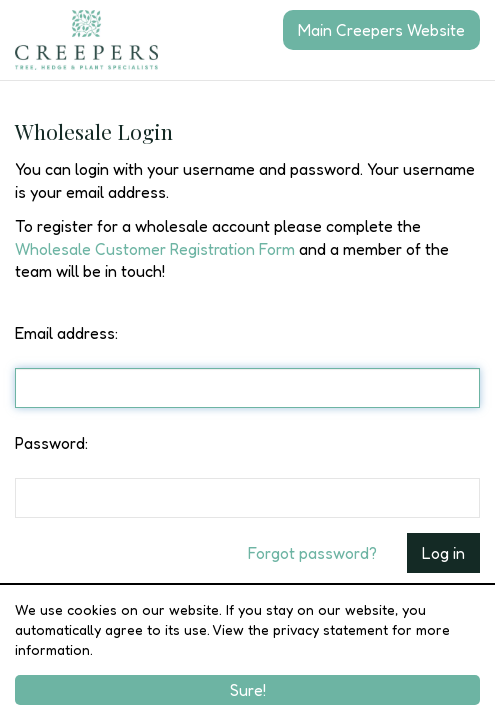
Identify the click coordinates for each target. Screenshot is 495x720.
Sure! (248, 690)
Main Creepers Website (381, 30)
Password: (51, 443)
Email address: (66, 333)
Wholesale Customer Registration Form (155, 249)
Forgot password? (312, 553)
